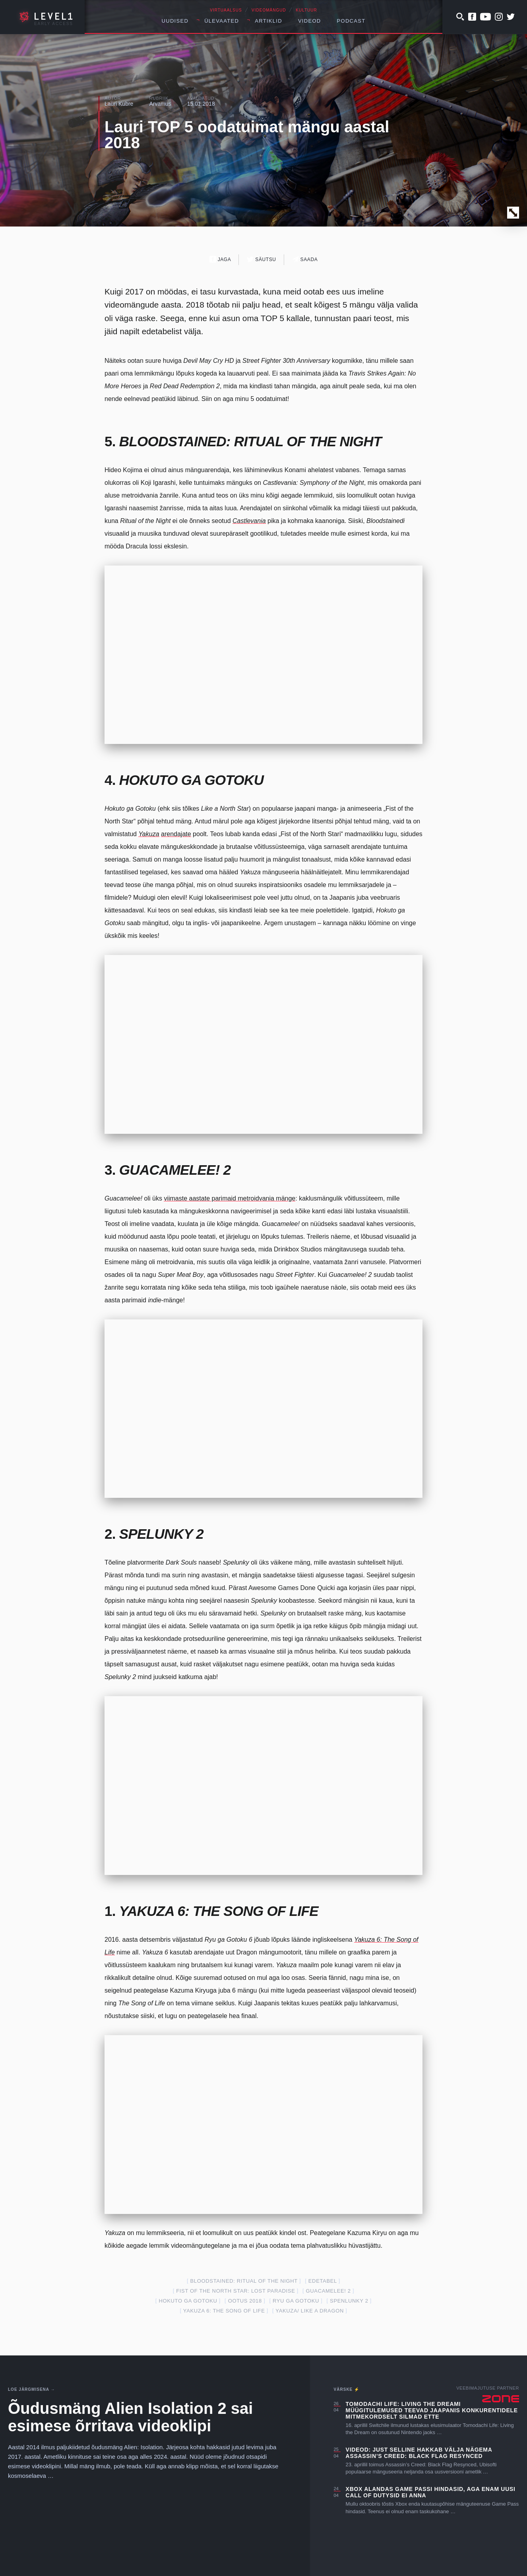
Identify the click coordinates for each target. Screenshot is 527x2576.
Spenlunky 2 (349, 2301)
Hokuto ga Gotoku (188, 2301)
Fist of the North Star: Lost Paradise (235, 2291)
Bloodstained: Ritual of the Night (244, 2281)
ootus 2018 (245, 2301)
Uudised (175, 21)
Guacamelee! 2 (328, 2291)
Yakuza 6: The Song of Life (224, 2311)
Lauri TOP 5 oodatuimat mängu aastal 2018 (247, 134)
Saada (305, 259)
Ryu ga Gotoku (296, 2301)
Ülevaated (221, 21)
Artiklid (268, 21)
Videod (309, 21)
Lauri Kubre (119, 104)
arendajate (176, 834)
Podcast (351, 21)
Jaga (220, 259)
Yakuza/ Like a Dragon (309, 2311)
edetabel (322, 2281)
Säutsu (261, 259)
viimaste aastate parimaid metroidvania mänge (229, 1198)
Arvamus (160, 104)
